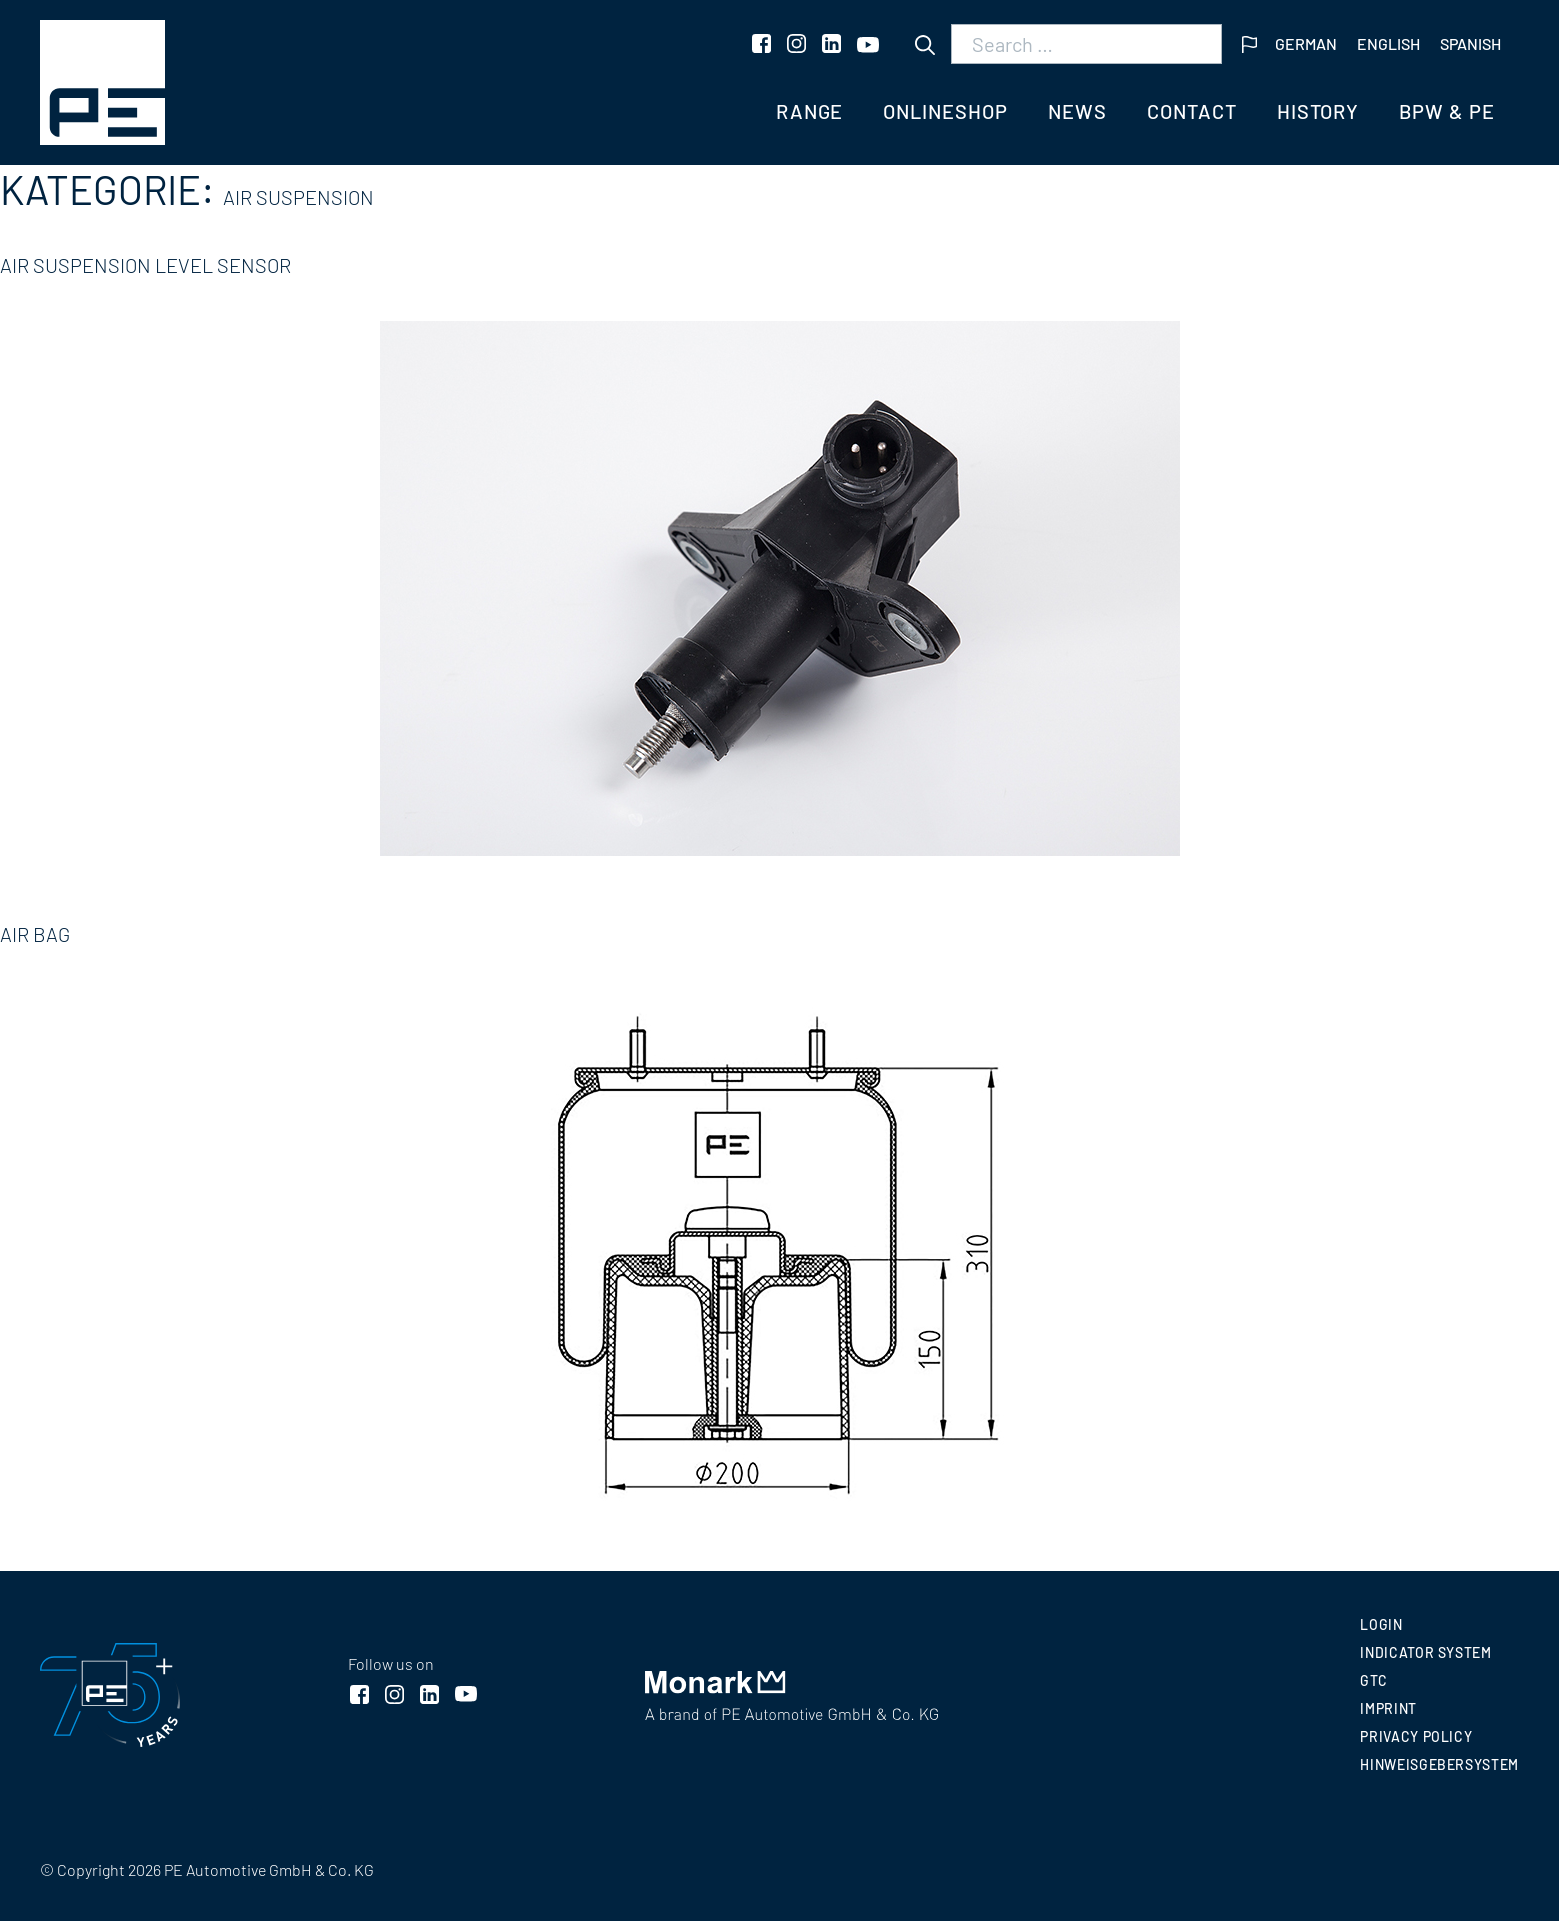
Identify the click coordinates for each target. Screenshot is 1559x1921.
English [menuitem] (1388, 43)
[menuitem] (1306, 44)
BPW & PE (1447, 111)
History (1318, 111)
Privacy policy (1416, 1736)
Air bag (35, 934)
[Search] (925, 44)
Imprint (1388, 1708)
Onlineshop (945, 111)
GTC (1373, 1680)
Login (1381, 1624)
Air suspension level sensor (145, 265)
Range (810, 111)
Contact (1192, 111)
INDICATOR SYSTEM (1425, 1652)
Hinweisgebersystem (1439, 1764)
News (1077, 111)
